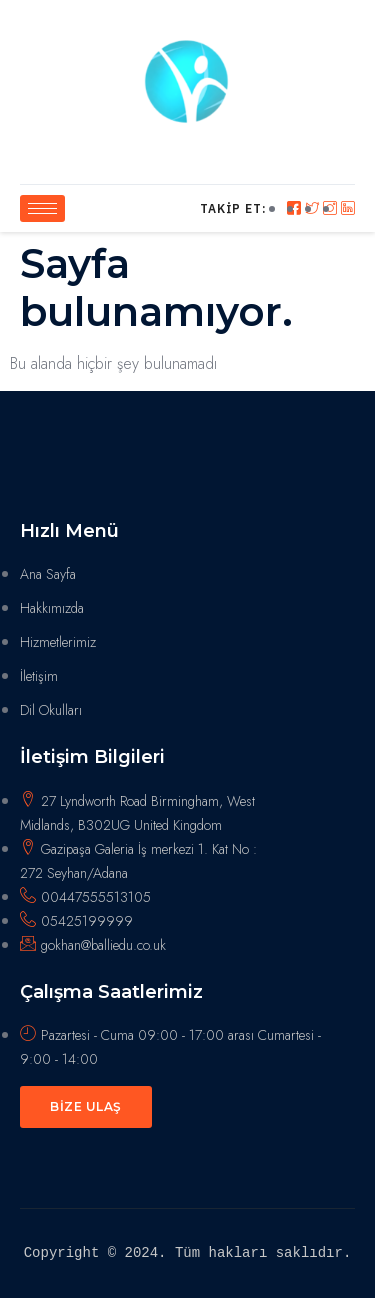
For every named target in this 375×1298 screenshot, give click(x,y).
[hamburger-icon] (42, 208)
